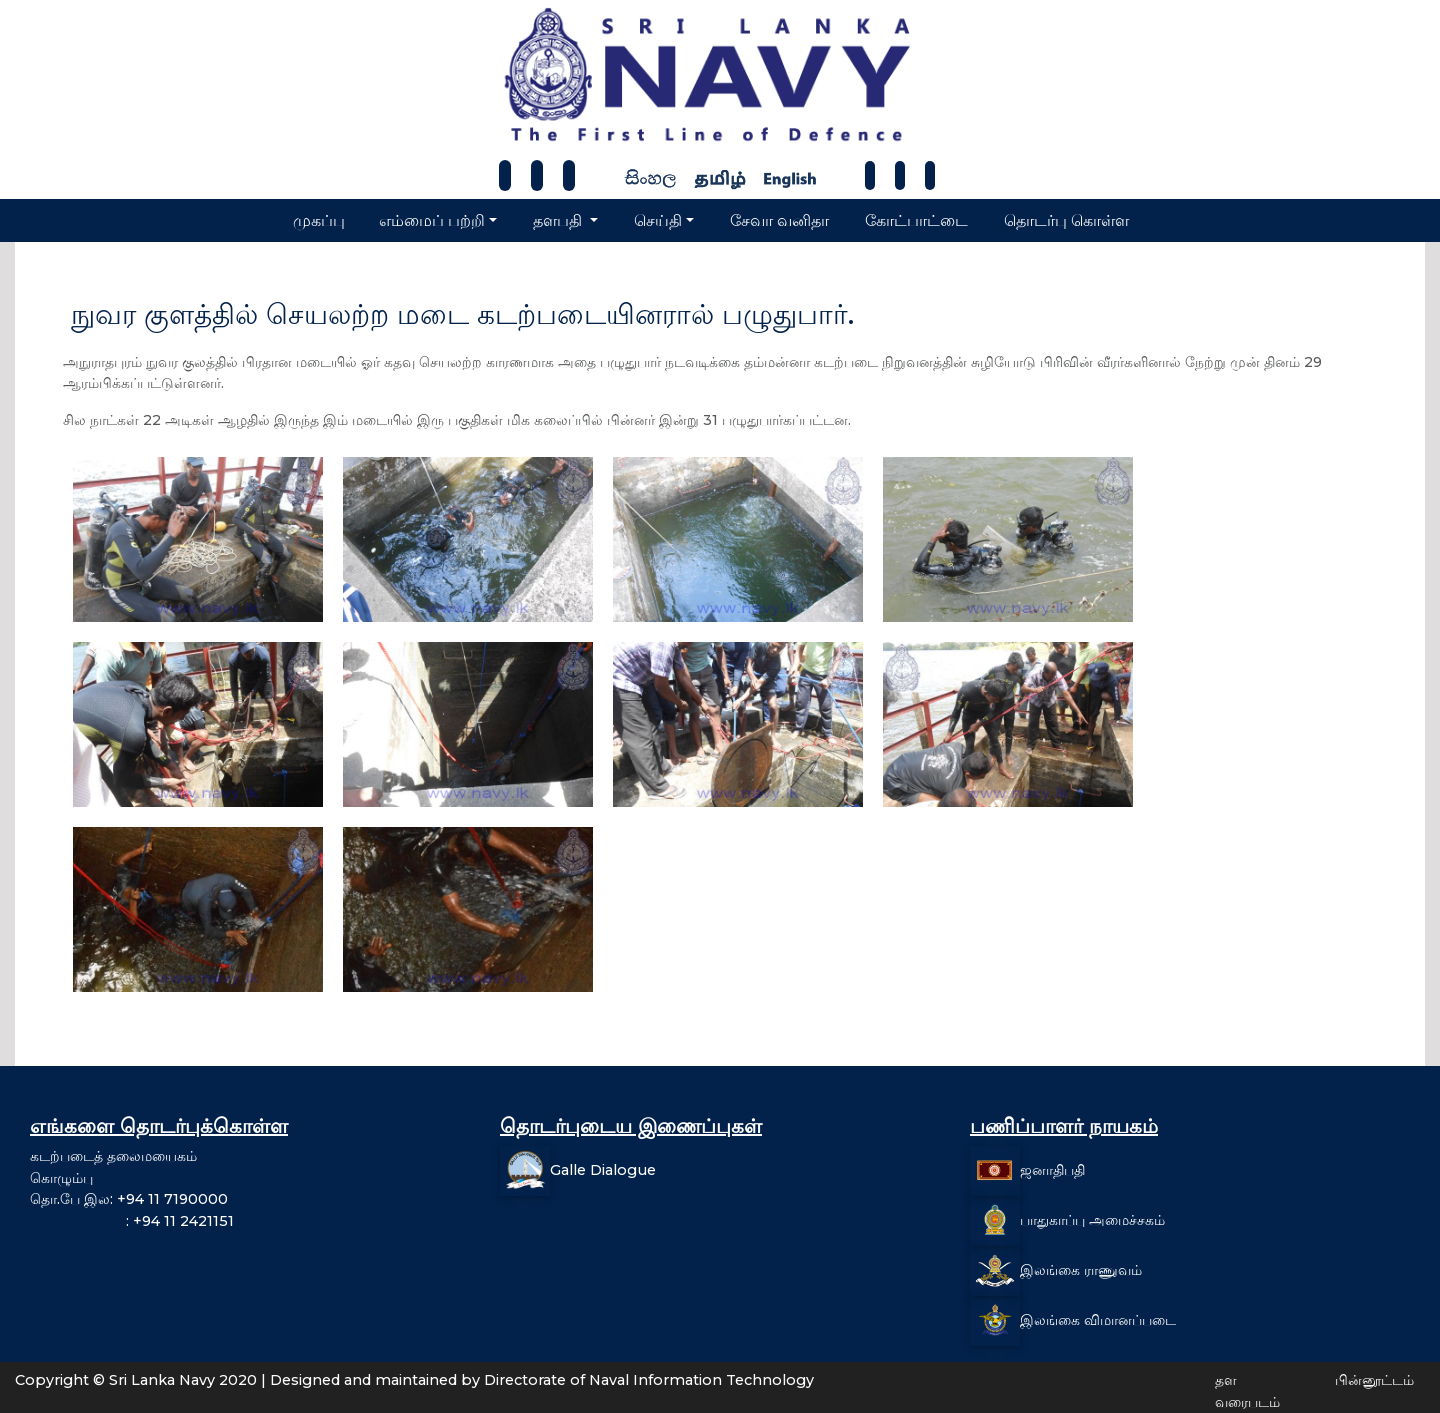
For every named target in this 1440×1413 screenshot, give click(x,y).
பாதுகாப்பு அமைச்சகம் (1092, 1220)
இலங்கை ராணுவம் (1081, 1270)
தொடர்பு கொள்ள (1066, 220)
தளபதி (559, 220)
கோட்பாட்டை (916, 220)
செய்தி (658, 220)
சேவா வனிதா (779, 220)
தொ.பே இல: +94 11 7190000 (129, 1199)
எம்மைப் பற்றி (432, 220)
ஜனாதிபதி (1052, 1170)
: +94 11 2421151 (132, 1221)
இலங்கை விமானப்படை (1098, 1320)
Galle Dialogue (603, 1170)
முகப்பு (319, 220)
